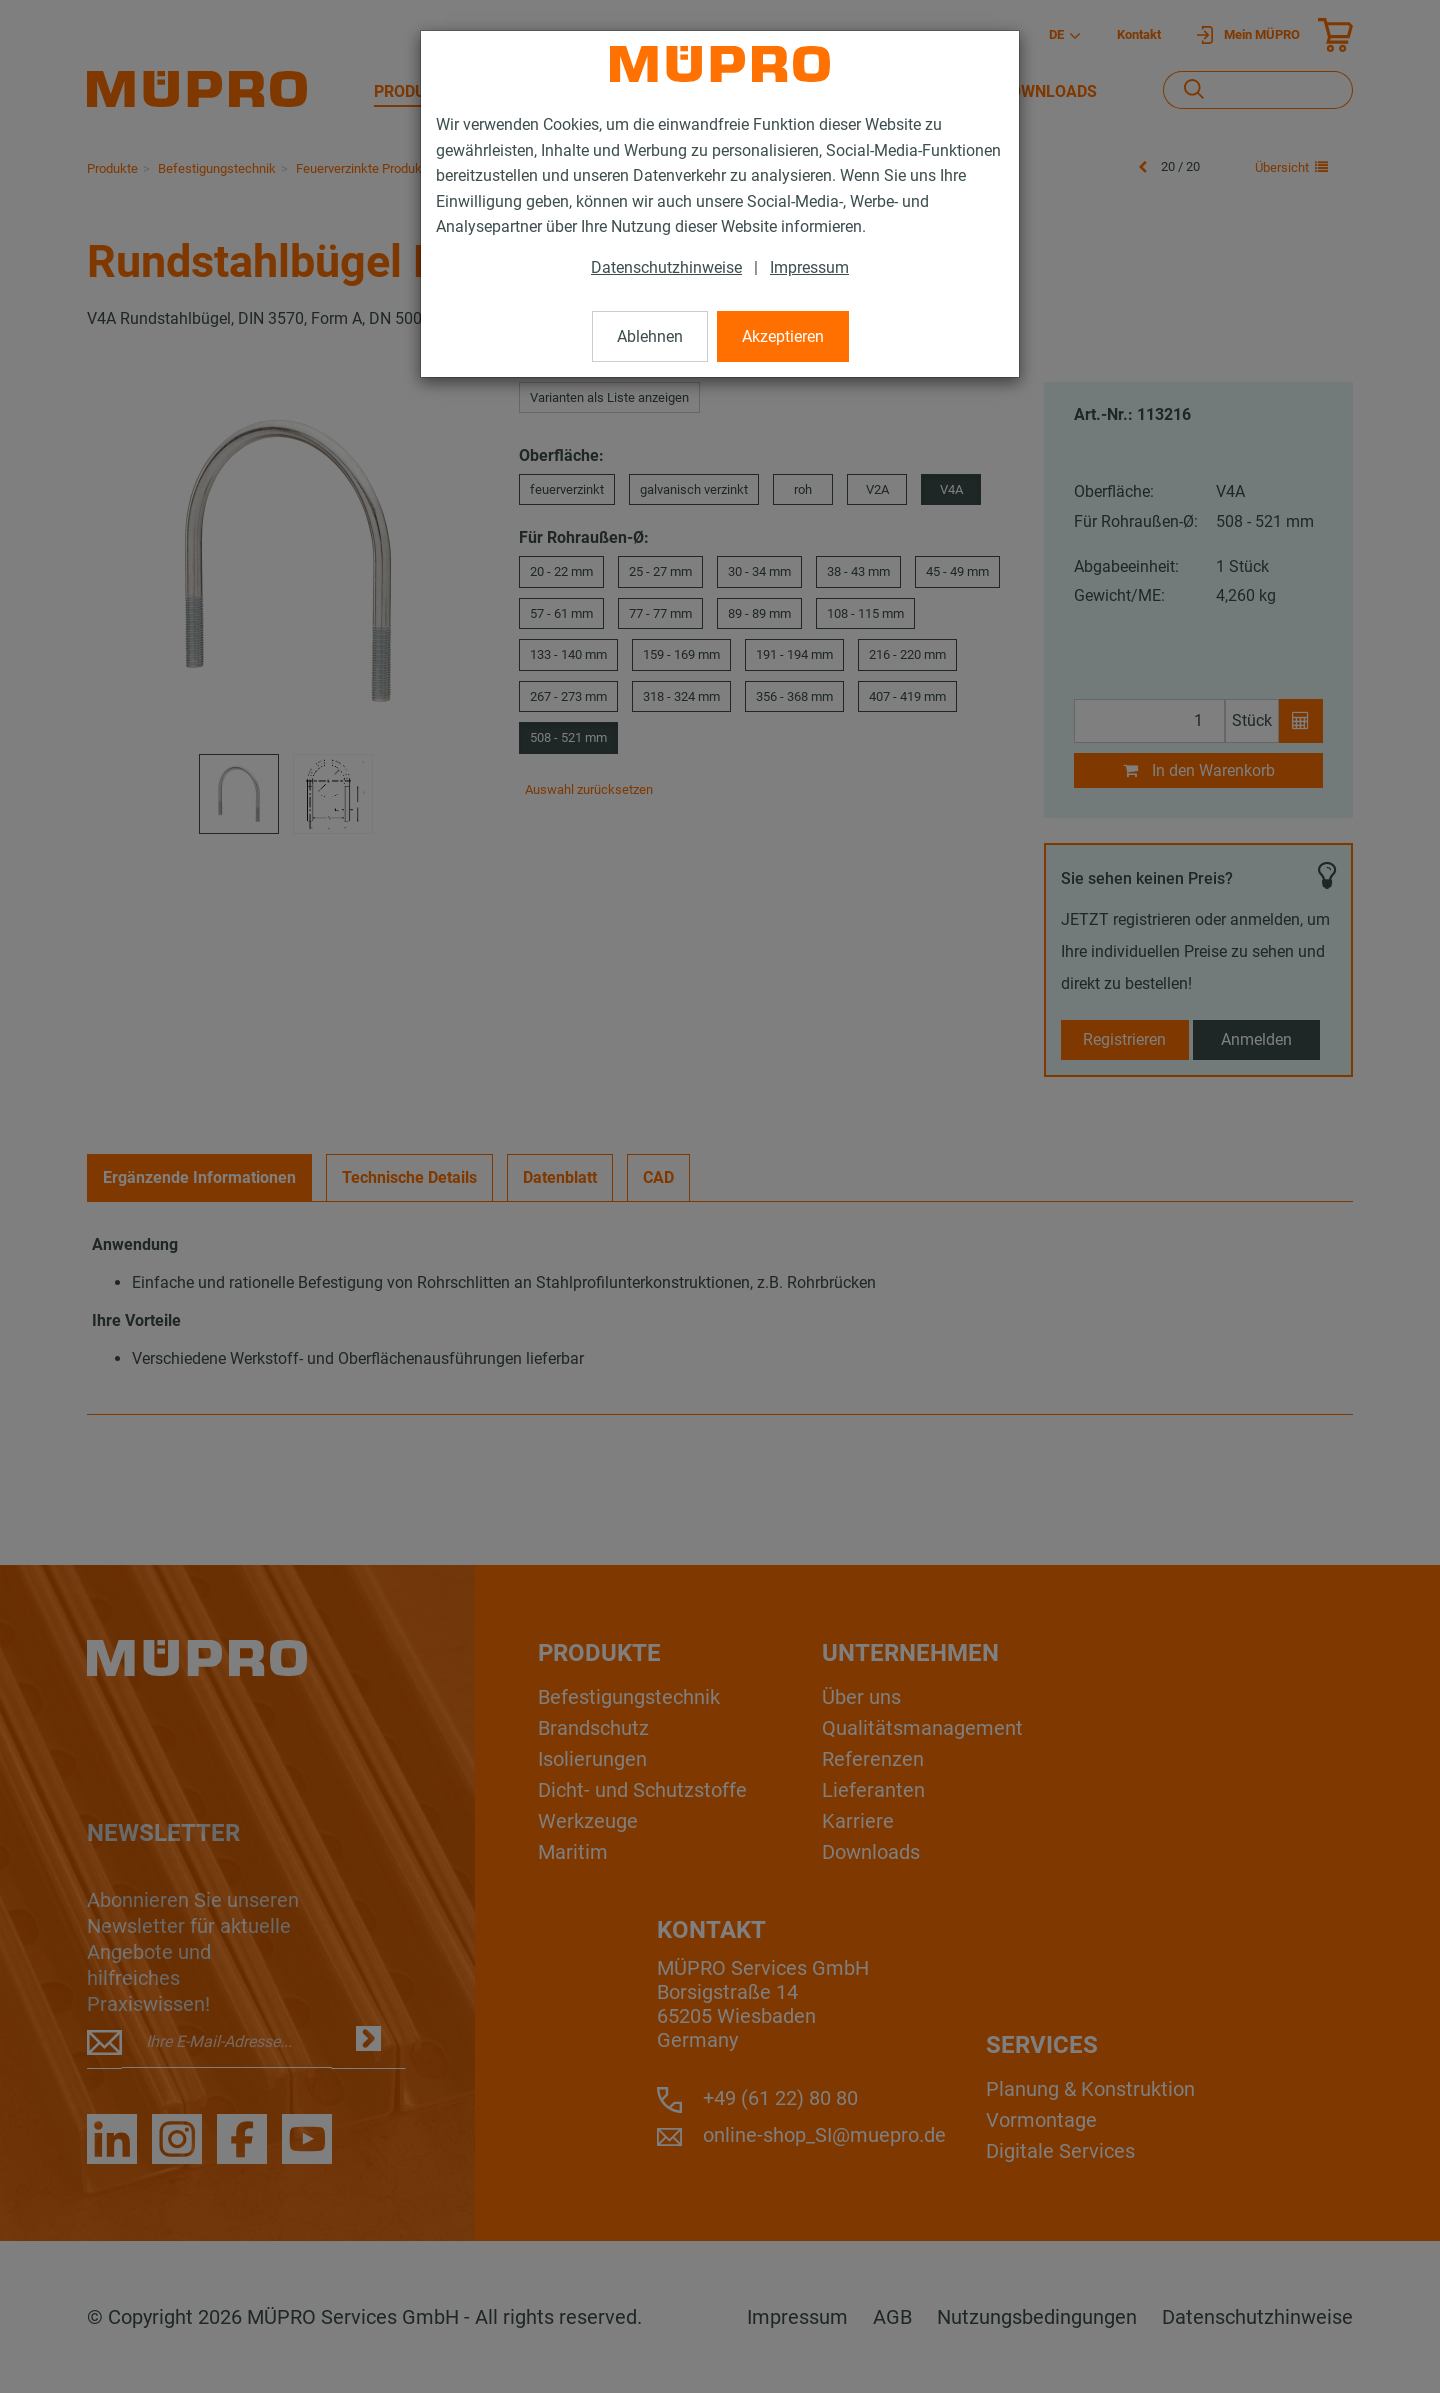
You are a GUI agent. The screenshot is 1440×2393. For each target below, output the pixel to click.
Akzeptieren (783, 336)
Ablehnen (650, 336)
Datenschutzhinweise (666, 267)
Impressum (809, 267)
